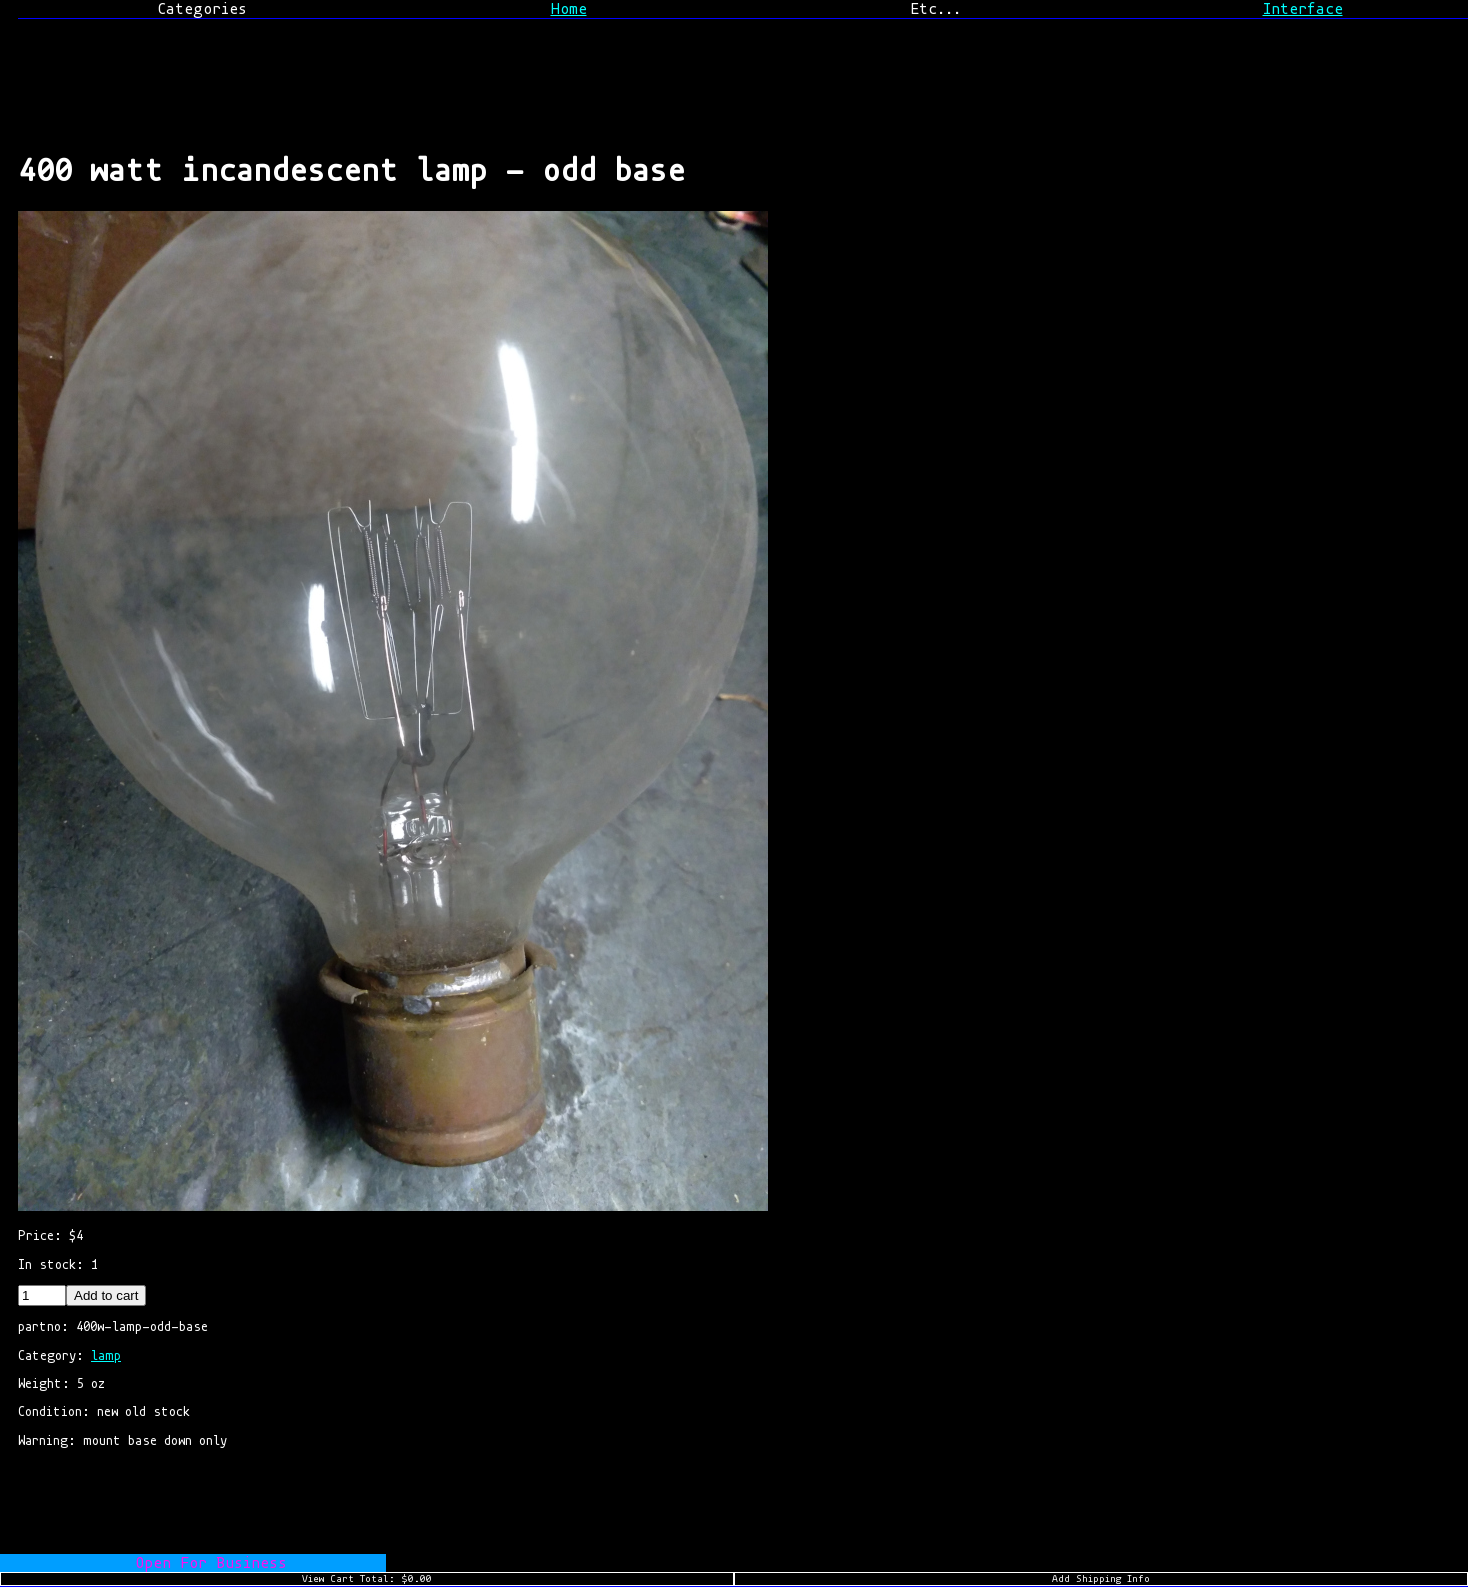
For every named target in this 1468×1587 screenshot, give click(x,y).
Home (569, 9)
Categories (202, 9)
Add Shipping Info (1101, 1579)
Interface (1303, 9)
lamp (106, 1355)
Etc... (935, 9)
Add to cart (106, 1295)
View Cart (367, 1579)
